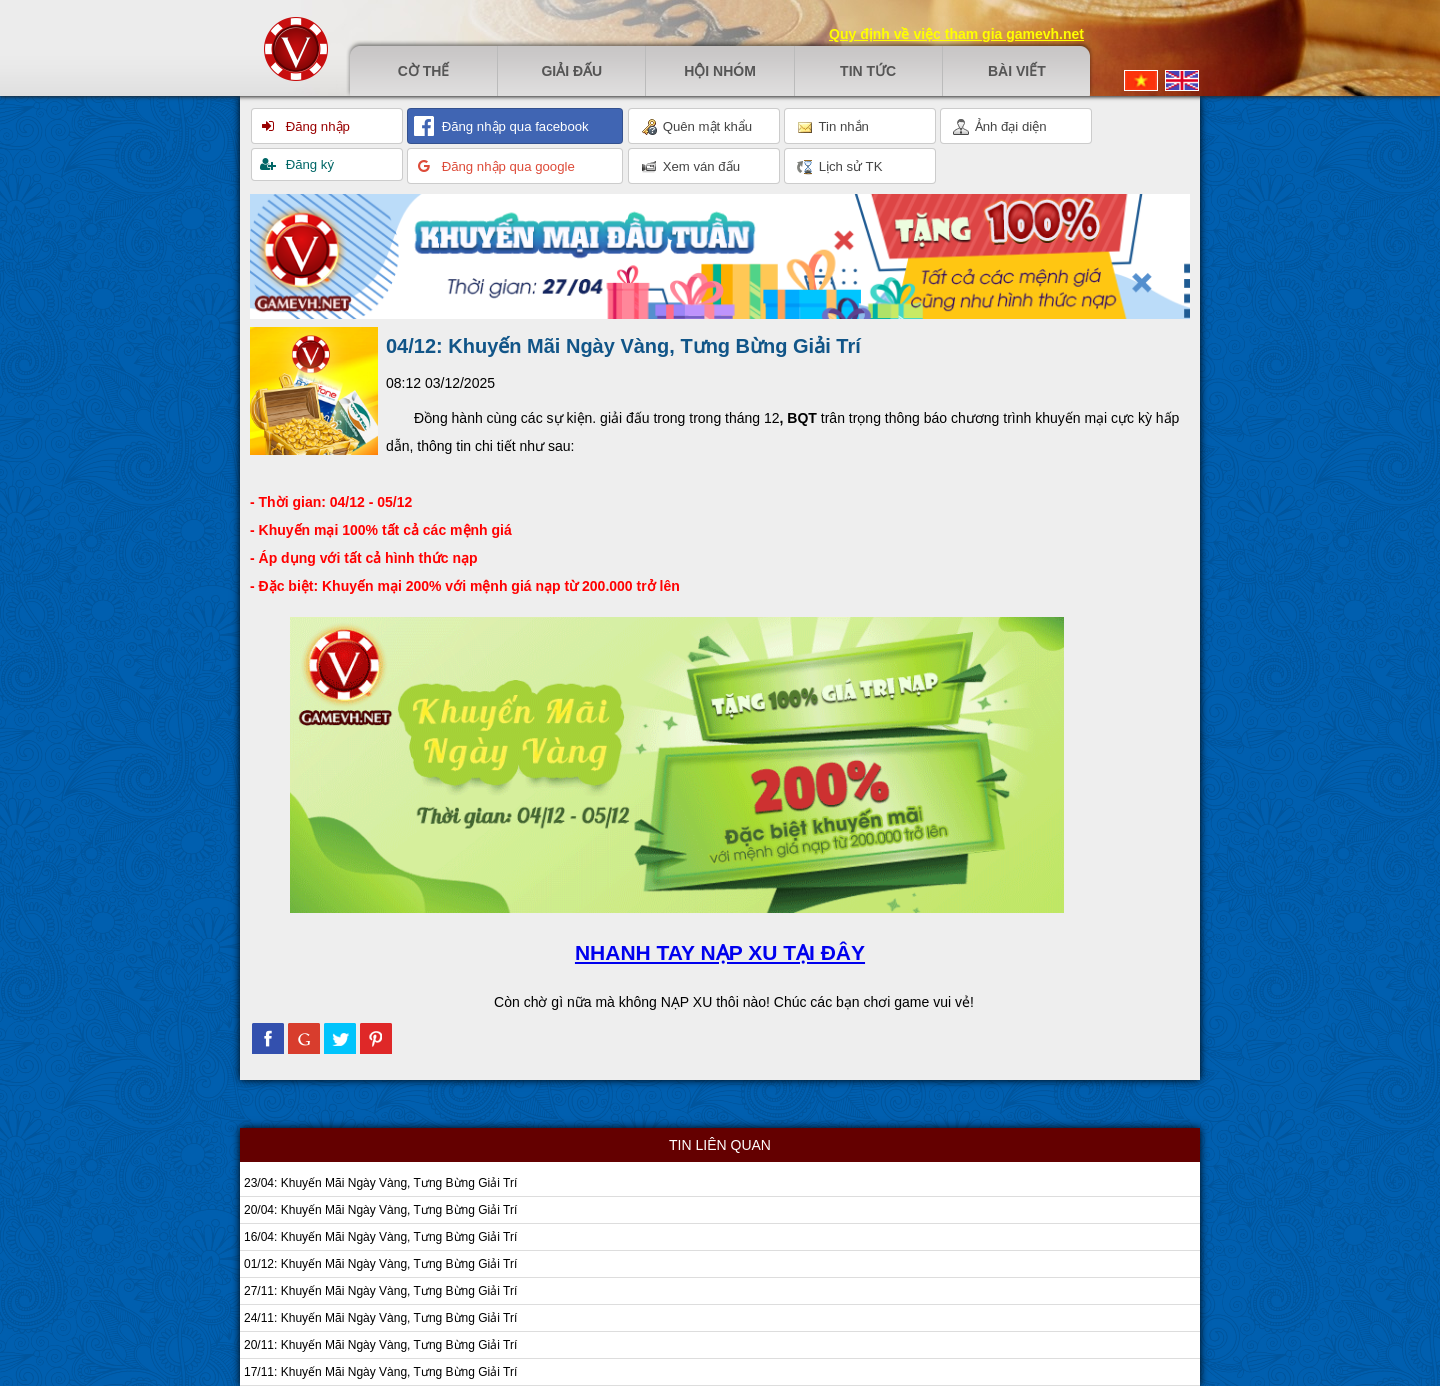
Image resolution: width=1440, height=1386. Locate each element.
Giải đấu (571, 71)
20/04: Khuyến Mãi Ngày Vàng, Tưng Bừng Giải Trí (380, 1210)
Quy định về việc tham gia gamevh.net (956, 34)
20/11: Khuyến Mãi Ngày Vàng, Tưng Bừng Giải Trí (380, 1345)
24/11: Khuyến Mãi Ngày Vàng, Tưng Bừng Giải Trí (380, 1318)
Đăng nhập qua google (506, 166)
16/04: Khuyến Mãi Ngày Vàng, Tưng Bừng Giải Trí (380, 1237)
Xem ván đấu (690, 167)
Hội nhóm (720, 71)
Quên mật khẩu (696, 127)
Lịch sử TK (839, 167)
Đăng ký (308, 164)
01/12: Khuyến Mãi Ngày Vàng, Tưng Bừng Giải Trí (380, 1264)
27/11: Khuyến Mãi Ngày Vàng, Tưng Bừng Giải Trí (380, 1291)
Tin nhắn (833, 127)
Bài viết (1017, 71)
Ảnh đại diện (1000, 127)
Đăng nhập (316, 126)
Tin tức (868, 71)
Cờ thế (424, 71)
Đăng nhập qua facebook (513, 126)
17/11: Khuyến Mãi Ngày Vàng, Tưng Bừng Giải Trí (380, 1372)
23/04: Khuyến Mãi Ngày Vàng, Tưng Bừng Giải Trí (380, 1183)
